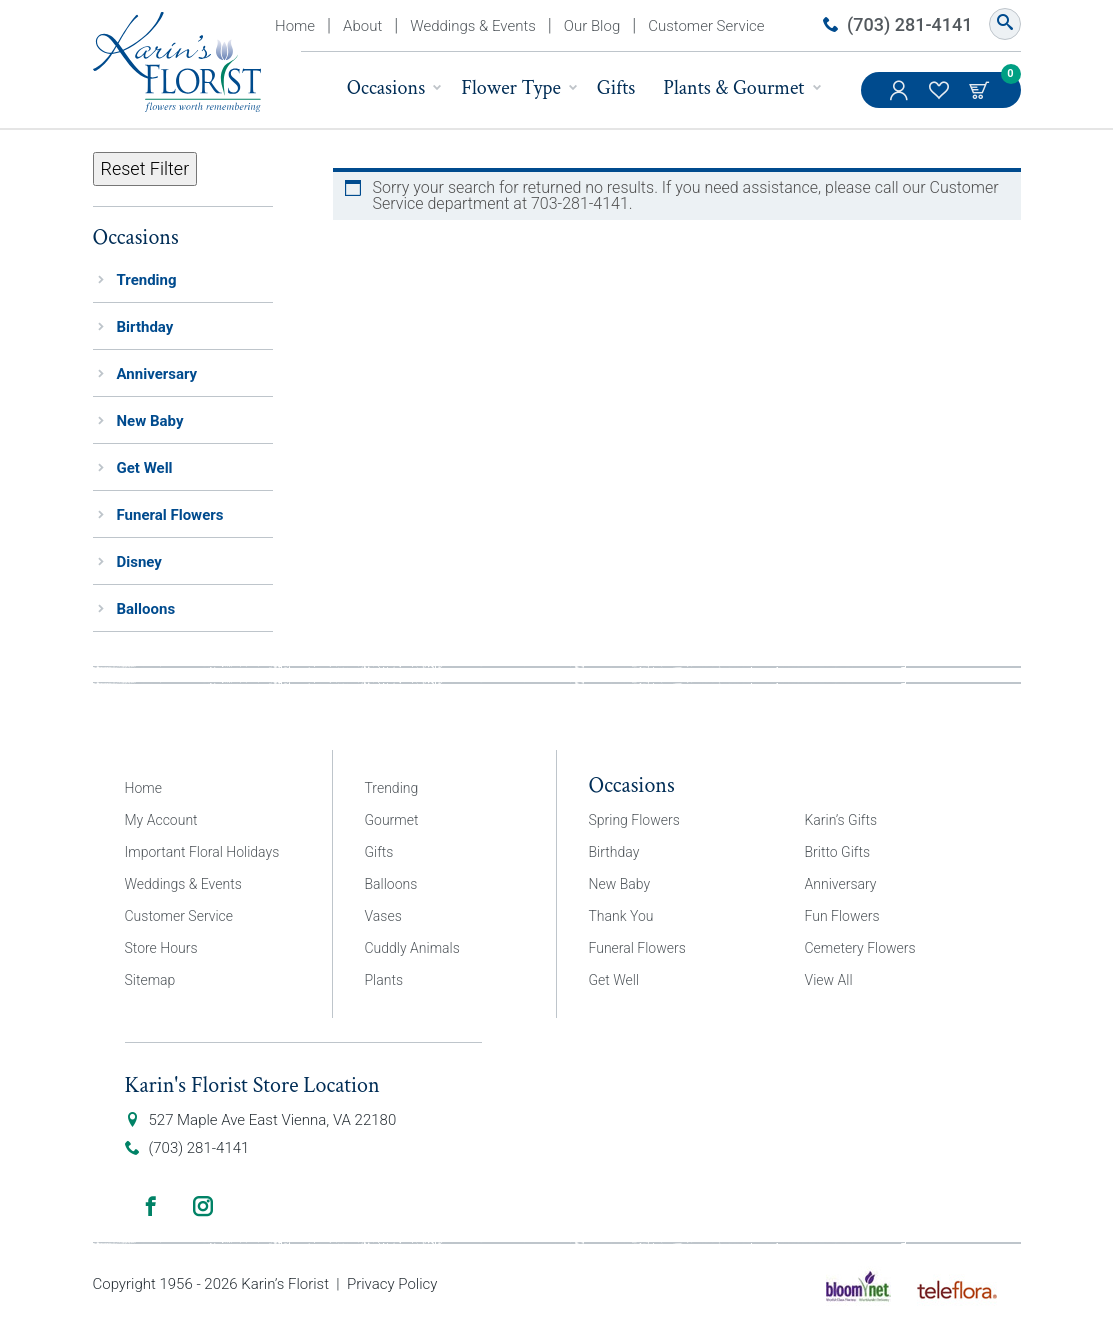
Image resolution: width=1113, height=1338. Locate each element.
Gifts (616, 88)
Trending (147, 280)
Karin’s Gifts (841, 820)
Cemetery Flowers (860, 948)
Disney (139, 562)
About (362, 26)
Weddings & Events (473, 26)
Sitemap (150, 980)
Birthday (145, 327)
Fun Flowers (842, 916)
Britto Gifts (838, 852)
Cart (981, 90)
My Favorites (941, 100)
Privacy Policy (392, 1284)
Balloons (146, 609)
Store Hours (161, 948)
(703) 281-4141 (909, 24)
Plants (384, 980)
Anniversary (157, 374)
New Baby (150, 421)
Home (295, 26)
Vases (383, 916)
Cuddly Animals (412, 948)
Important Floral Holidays (202, 852)
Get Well (145, 468)
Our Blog (592, 26)
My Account (901, 100)
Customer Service (706, 26)
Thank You (621, 916)
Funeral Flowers (170, 515)
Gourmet (392, 820)
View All (829, 980)
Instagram (203, 1206)
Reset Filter (145, 168)
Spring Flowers (634, 820)
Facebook (151, 1206)
